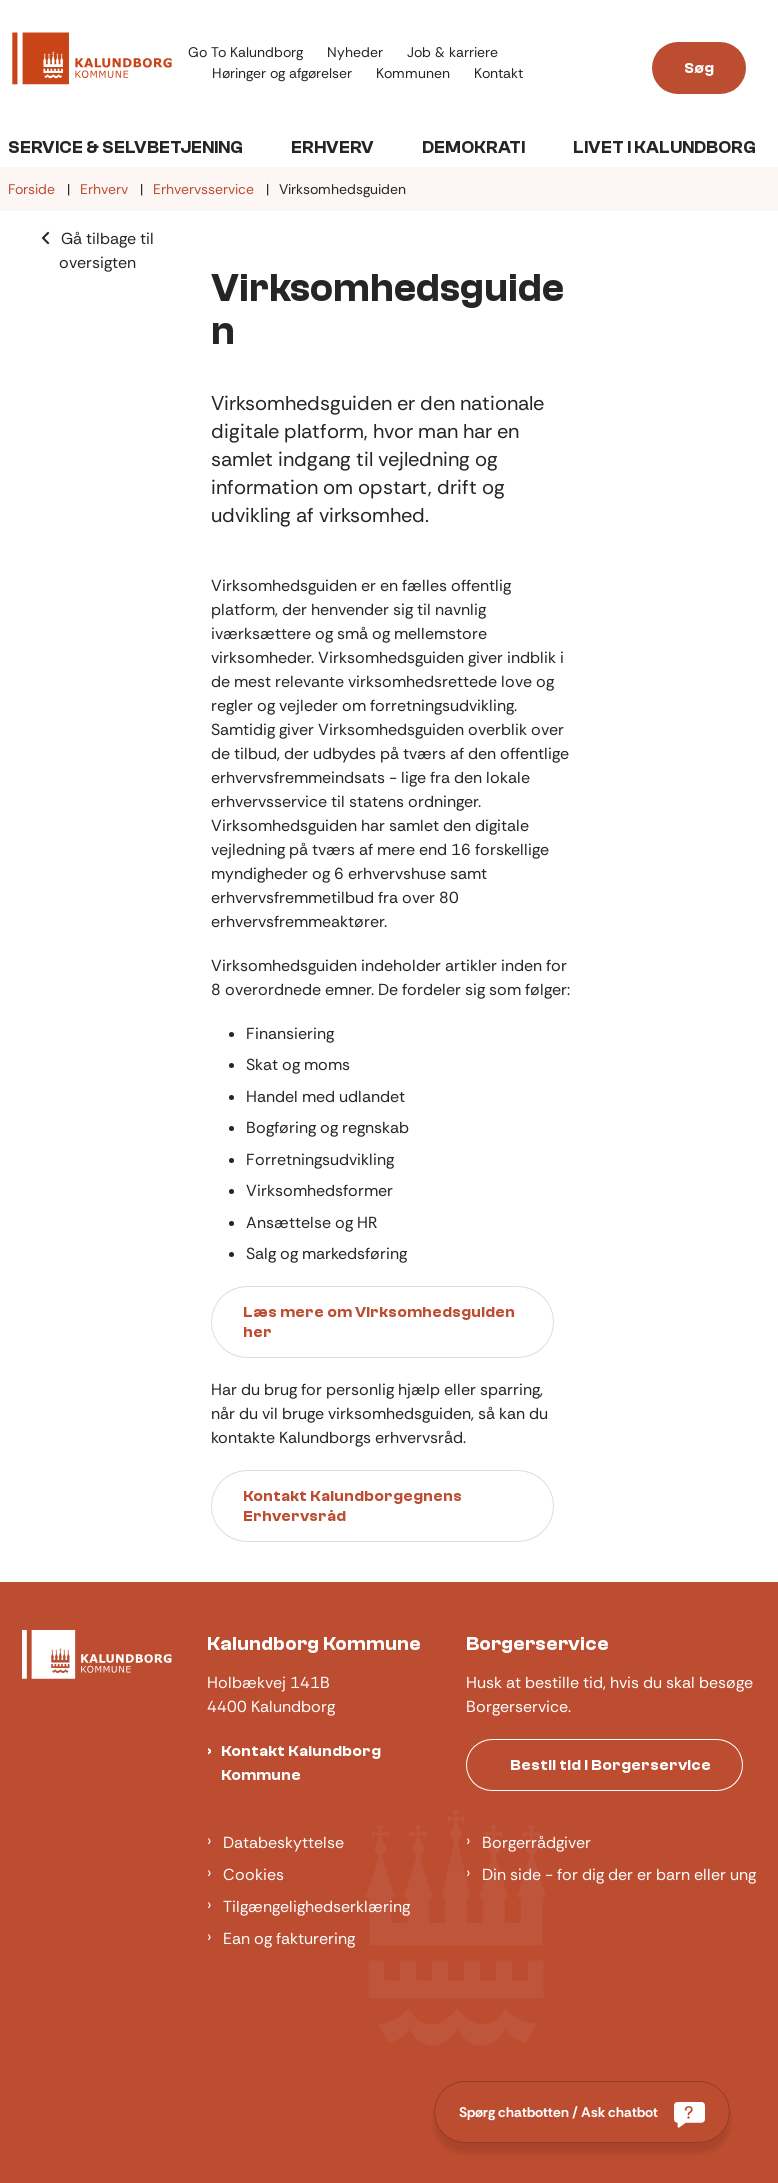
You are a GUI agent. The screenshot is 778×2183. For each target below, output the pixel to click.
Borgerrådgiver (536, 1842)
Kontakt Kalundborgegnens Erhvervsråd (352, 1506)
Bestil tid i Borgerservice (610, 1765)
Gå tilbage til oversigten (106, 250)
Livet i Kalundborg (664, 147)
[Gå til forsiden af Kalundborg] (86, 62)
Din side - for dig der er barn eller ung (619, 1874)
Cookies (253, 1874)
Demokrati (473, 147)
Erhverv (332, 147)
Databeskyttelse (283, 1842)
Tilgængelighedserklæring (316, 1906)
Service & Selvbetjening (125, 147)
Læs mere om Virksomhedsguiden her (379, 1322)
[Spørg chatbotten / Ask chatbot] (582, 2112)
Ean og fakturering (289, 1938)
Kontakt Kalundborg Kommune (301, 1763)
